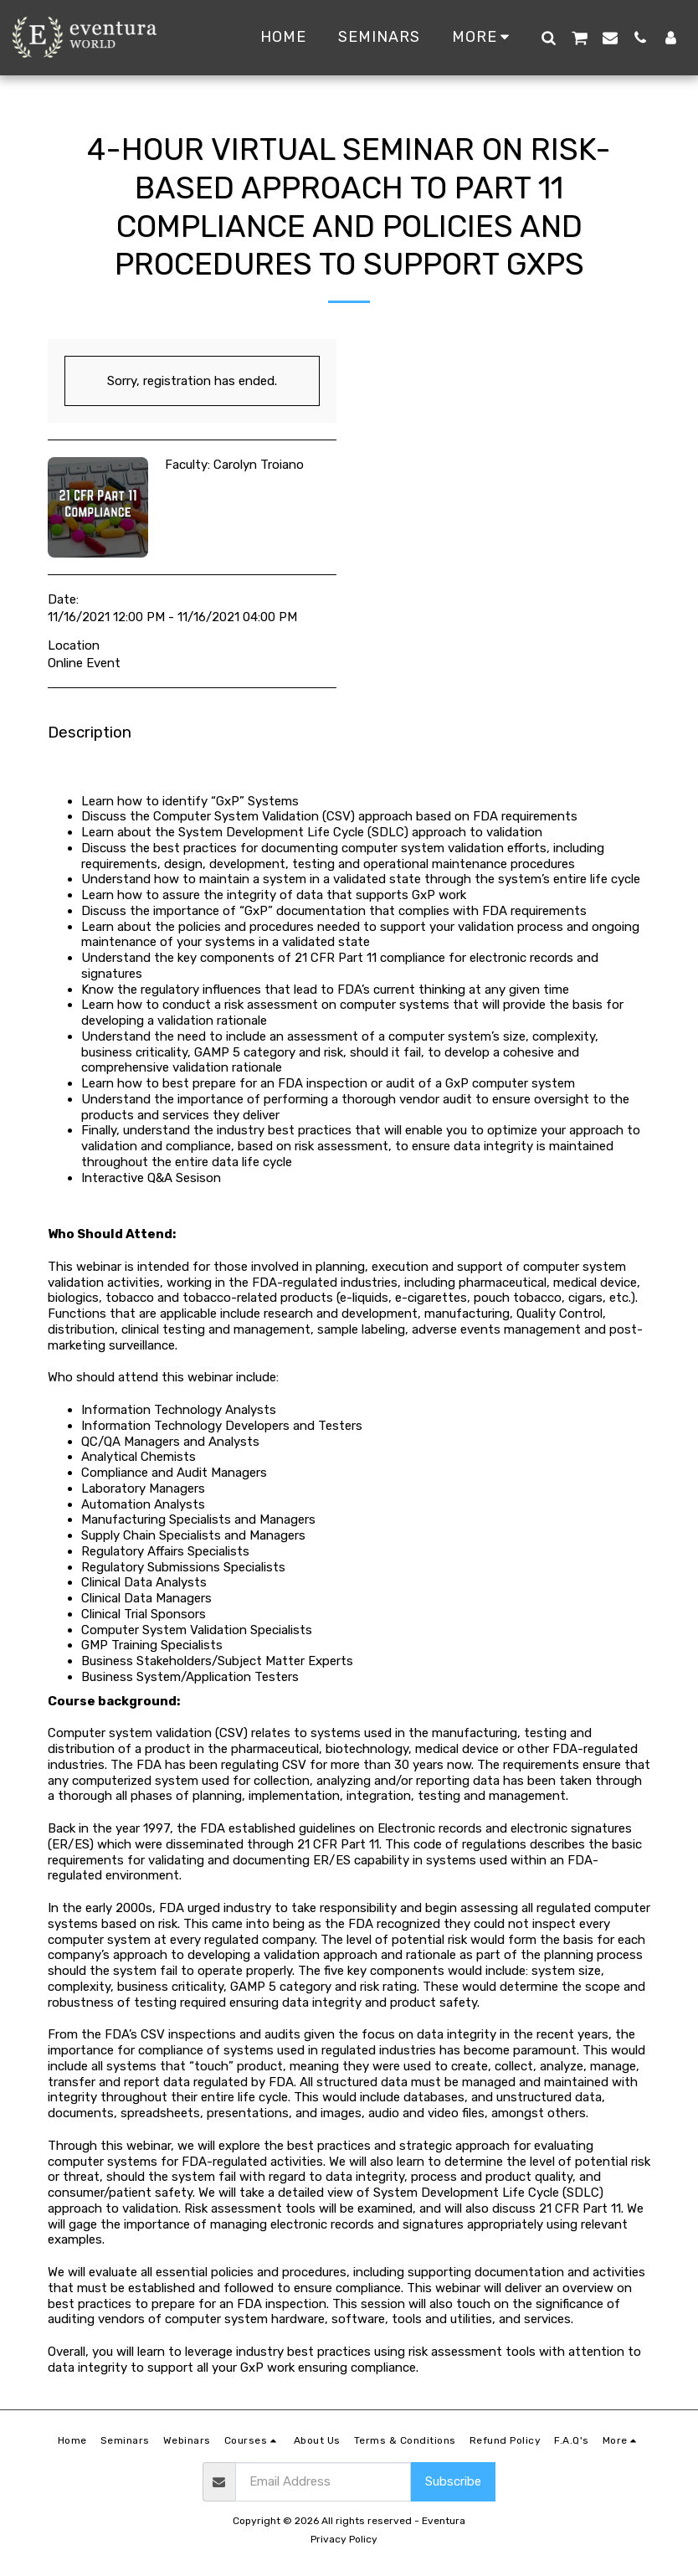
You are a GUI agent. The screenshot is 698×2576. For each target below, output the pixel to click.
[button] (548, 37)
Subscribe (453, 2481)
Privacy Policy (344, 2539)
